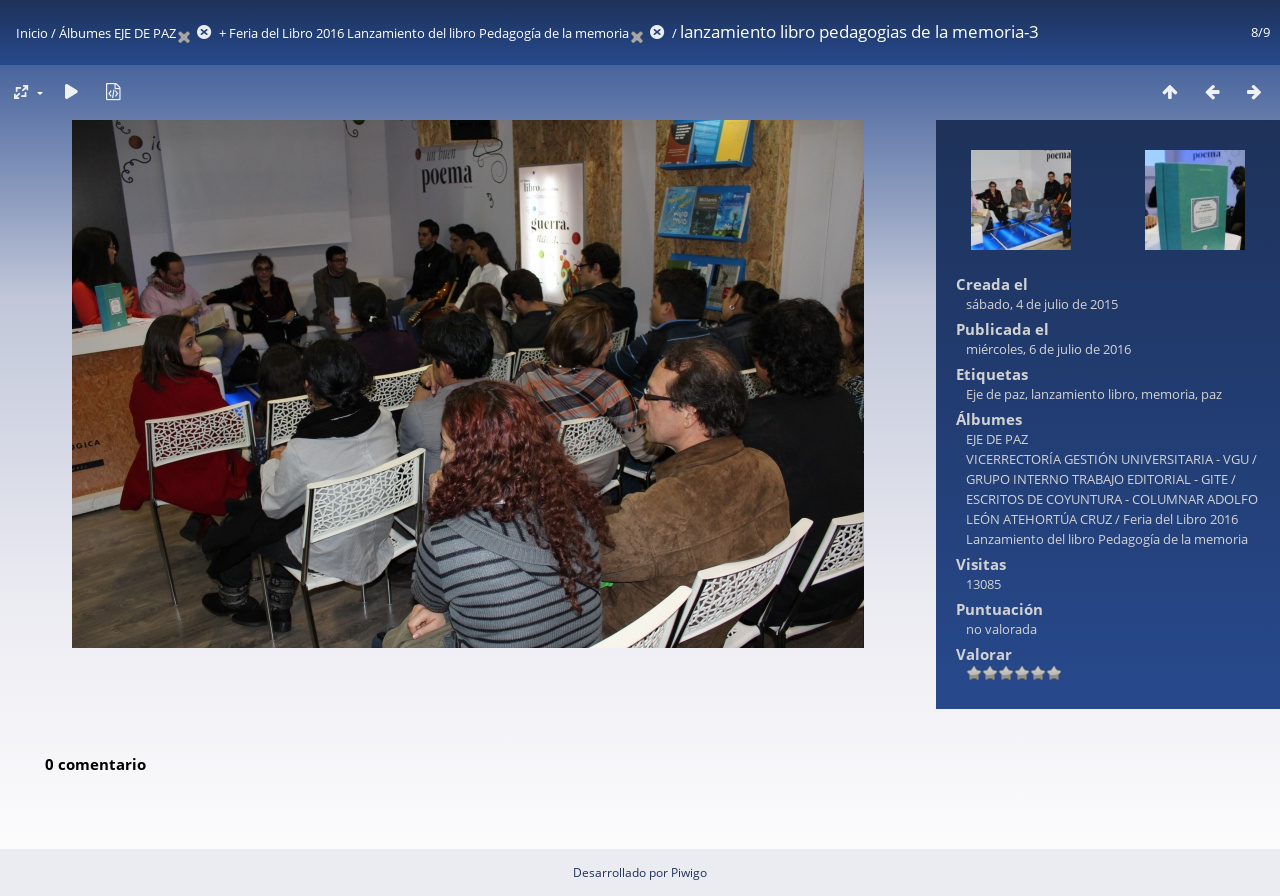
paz (1211, 394)
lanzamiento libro (1083, 394)
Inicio (32, 33)
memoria (1168, 394)
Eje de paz (995, 394)
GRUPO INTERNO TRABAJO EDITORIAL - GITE (1097, 479)
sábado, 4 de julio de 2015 (1042, 304)
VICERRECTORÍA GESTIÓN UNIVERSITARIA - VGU (1107, 459)
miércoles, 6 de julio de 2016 (1048, 349)
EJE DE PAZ (145, 33)
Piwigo (689, 872)
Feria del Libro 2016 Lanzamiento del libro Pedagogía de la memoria (429, 33)
